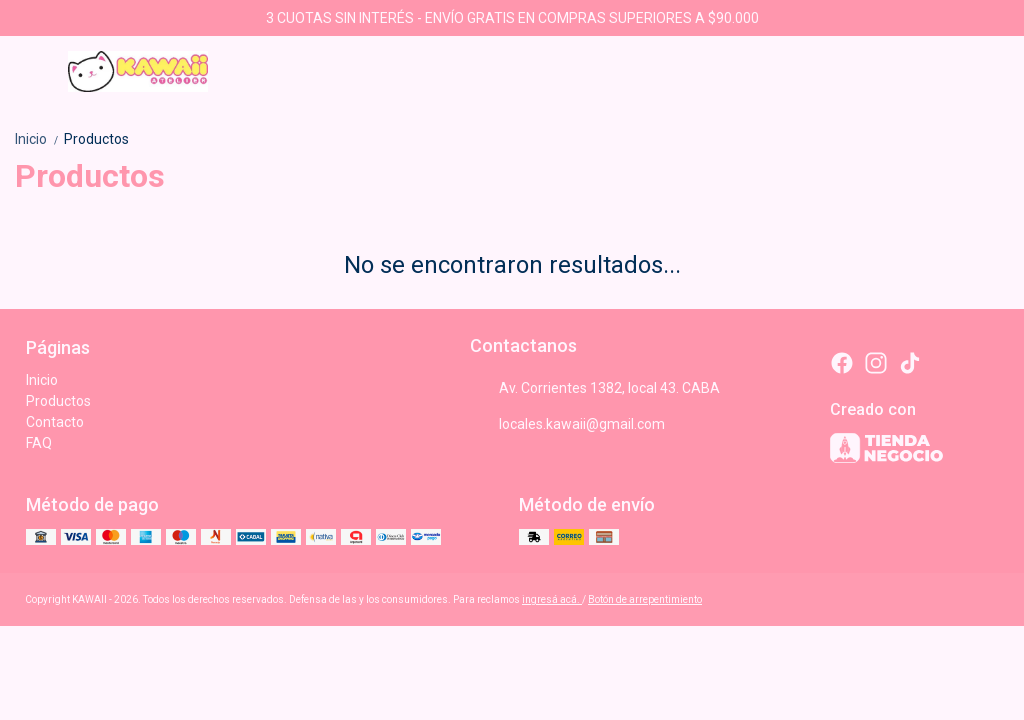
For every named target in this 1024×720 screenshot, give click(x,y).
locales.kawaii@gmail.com (567, 424)
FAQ (39, 443)
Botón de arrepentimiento (645, 599)
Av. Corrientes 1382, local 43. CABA (595, 388)
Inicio (39, 139)
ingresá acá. (552, 599)
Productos (96, 139)
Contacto (55, 422)
